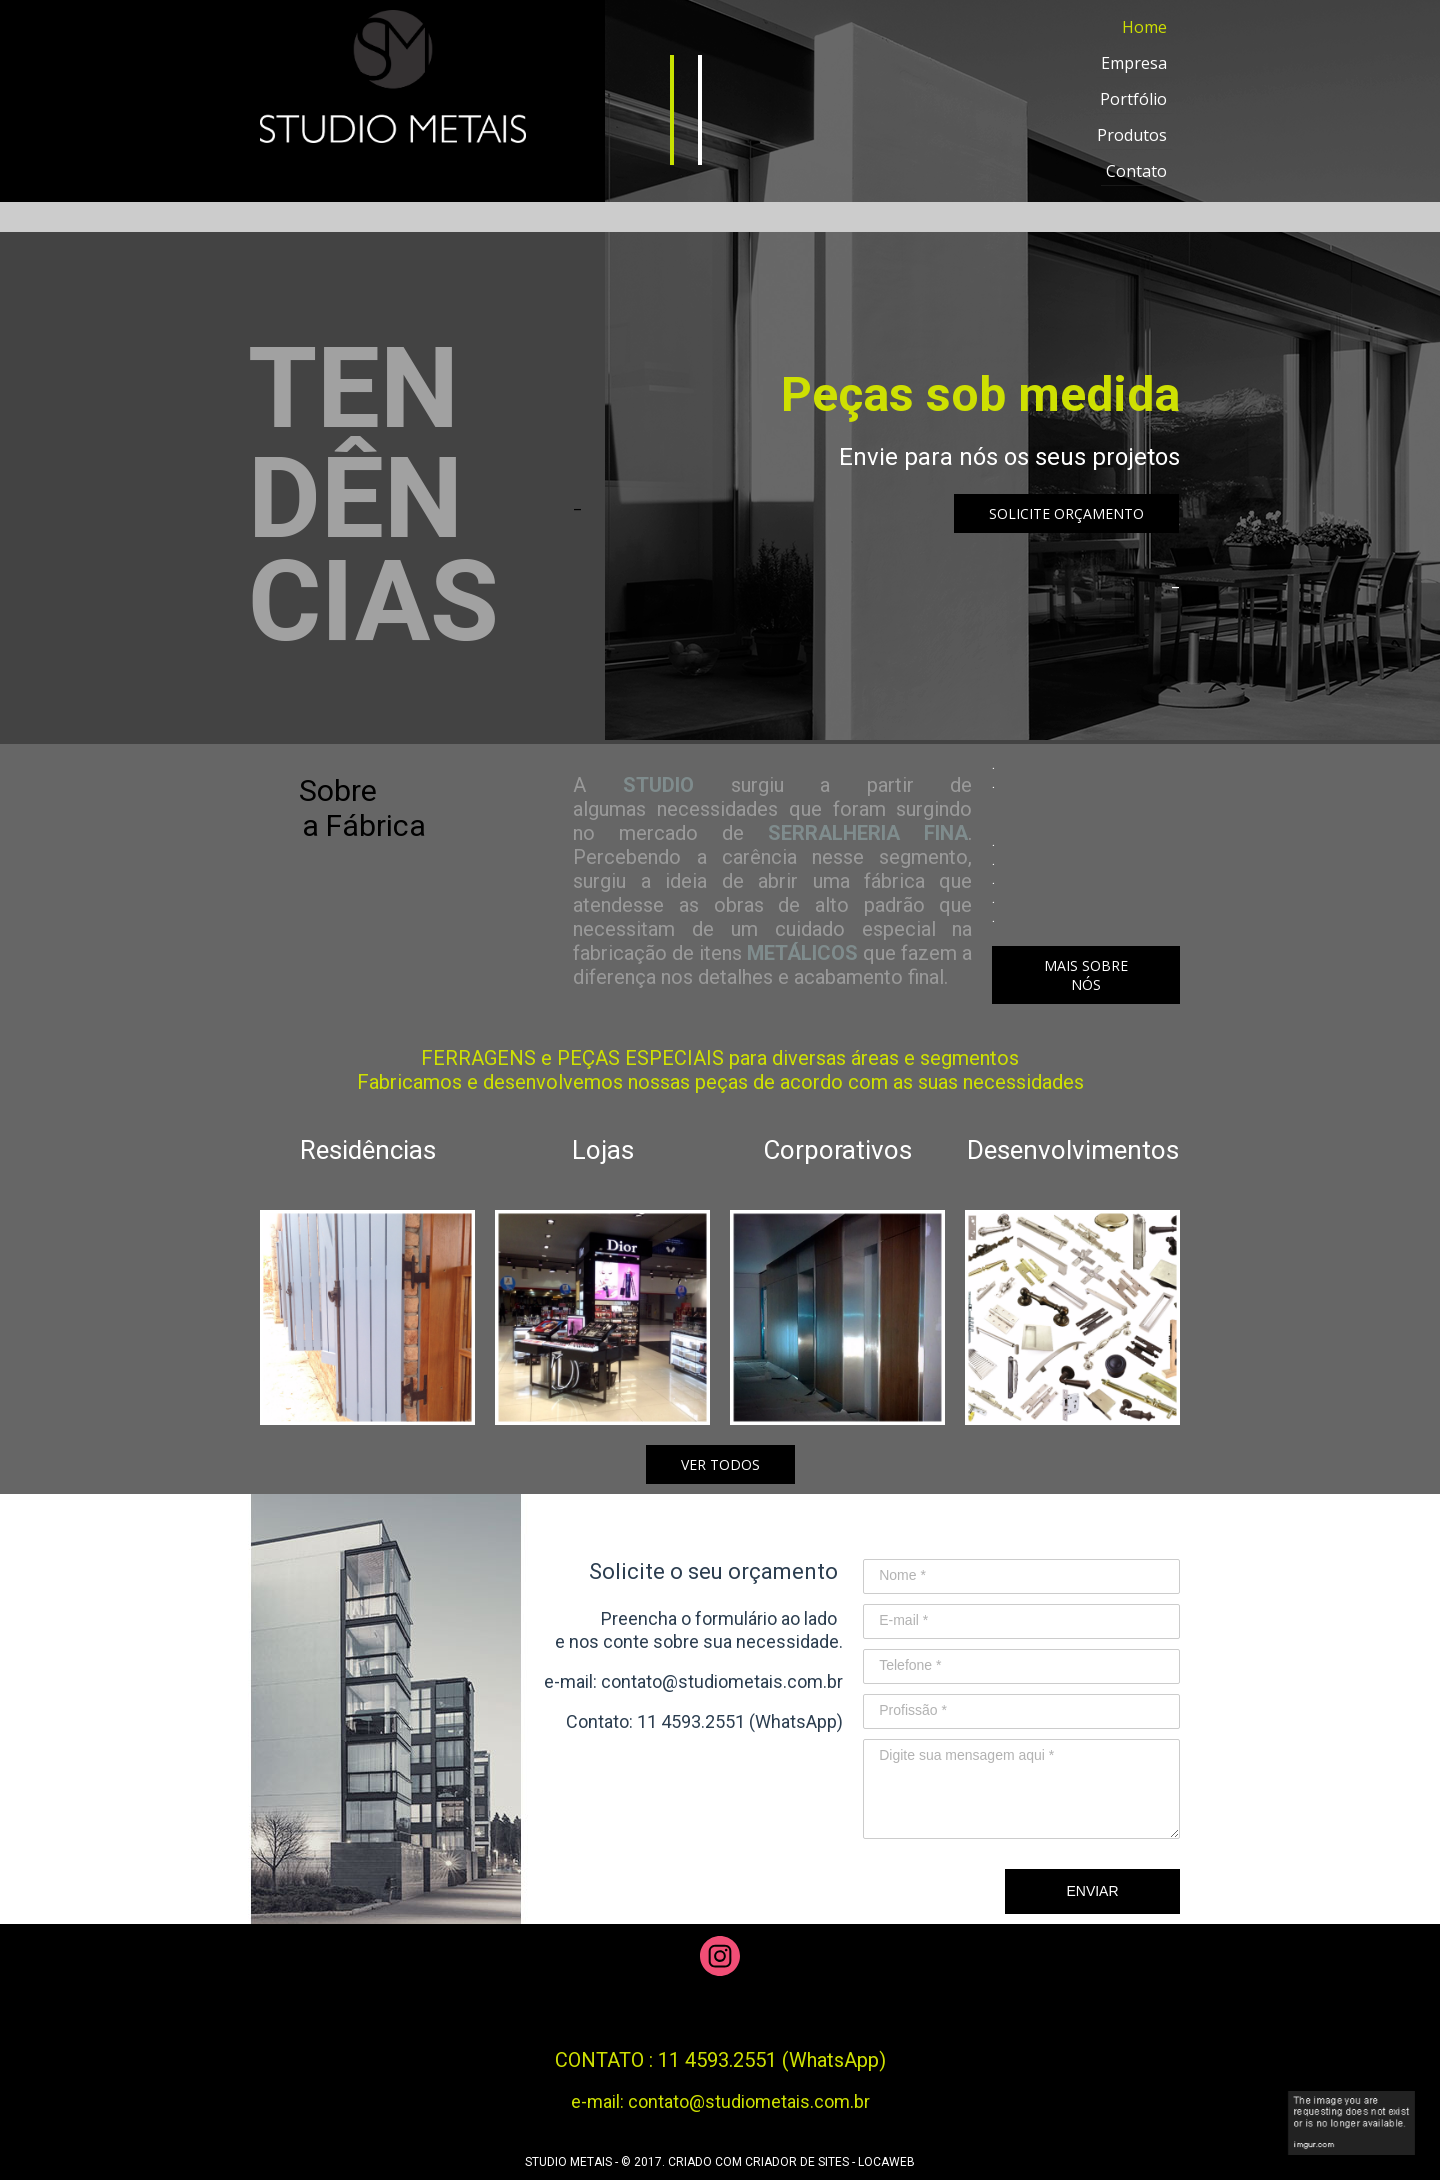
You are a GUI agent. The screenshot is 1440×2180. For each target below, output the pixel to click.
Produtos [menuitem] (1132, 135)
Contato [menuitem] (1136, 171)
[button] (1066, 513)
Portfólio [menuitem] (1133, 99)
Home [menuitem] (1144, 27)
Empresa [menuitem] (1134, 63)
